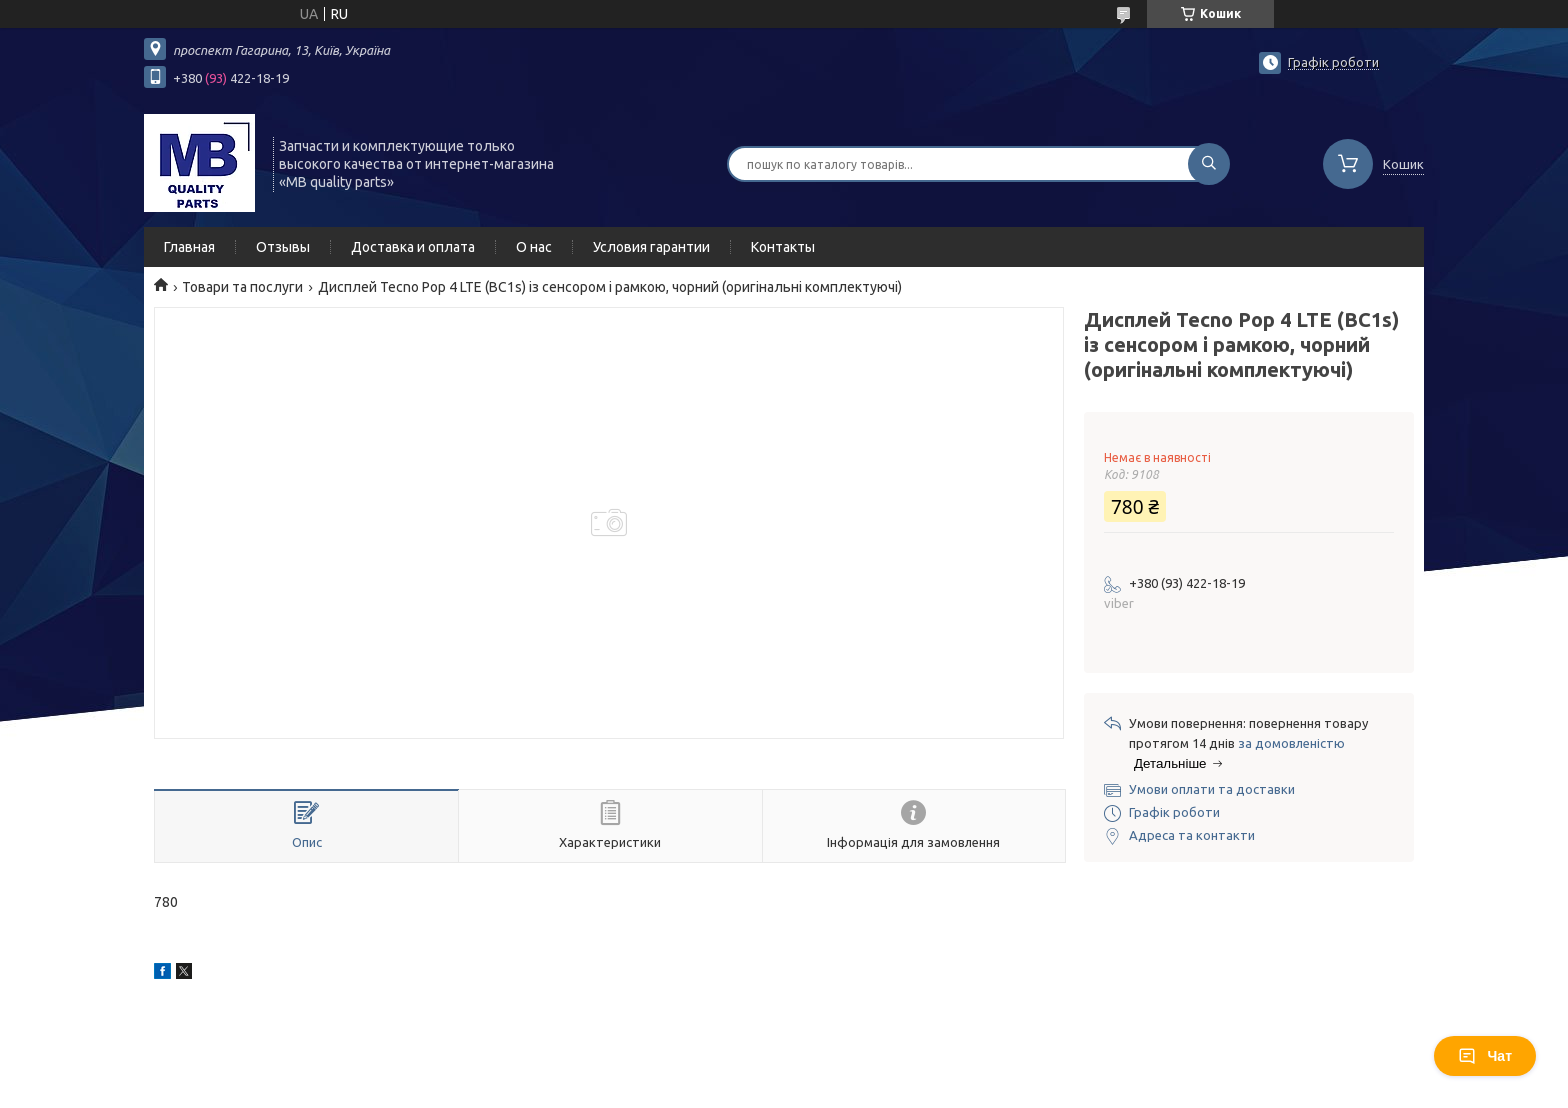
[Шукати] (1209, 164)
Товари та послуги (242, 287)
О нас (534, 247)
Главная (189, 247)
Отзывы (283, 247)
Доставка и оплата (413, 247)
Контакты (783, 247)
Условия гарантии (651, 247)
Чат (1485, 1056)
